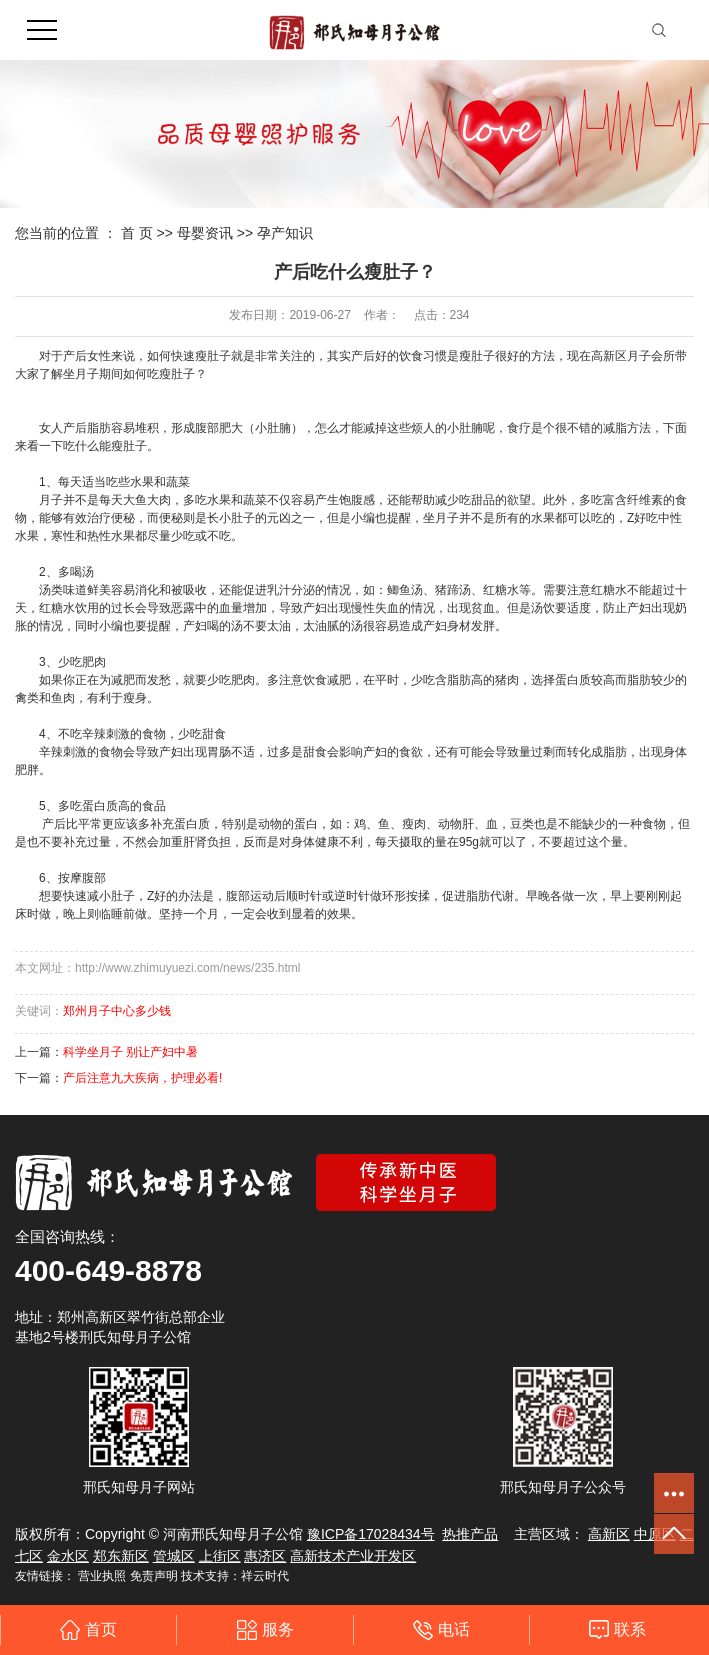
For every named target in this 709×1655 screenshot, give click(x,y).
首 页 (137, 233)
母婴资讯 (205, 233)
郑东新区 (121, 1556)
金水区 (68, 1556)
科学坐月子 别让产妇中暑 (130, 1052)
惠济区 (265, 1556)
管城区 (174, 1556)
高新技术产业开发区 (353, 1556)
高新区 (609, 1534)
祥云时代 (265, 1576)
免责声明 (154, 1576)
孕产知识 (285, 233)
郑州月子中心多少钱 (117, 1011)
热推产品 (470, 1534)
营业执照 (102, 1576)
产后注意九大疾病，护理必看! (142, 1078)
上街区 (220, 1556)
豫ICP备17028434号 (371, 1534)
